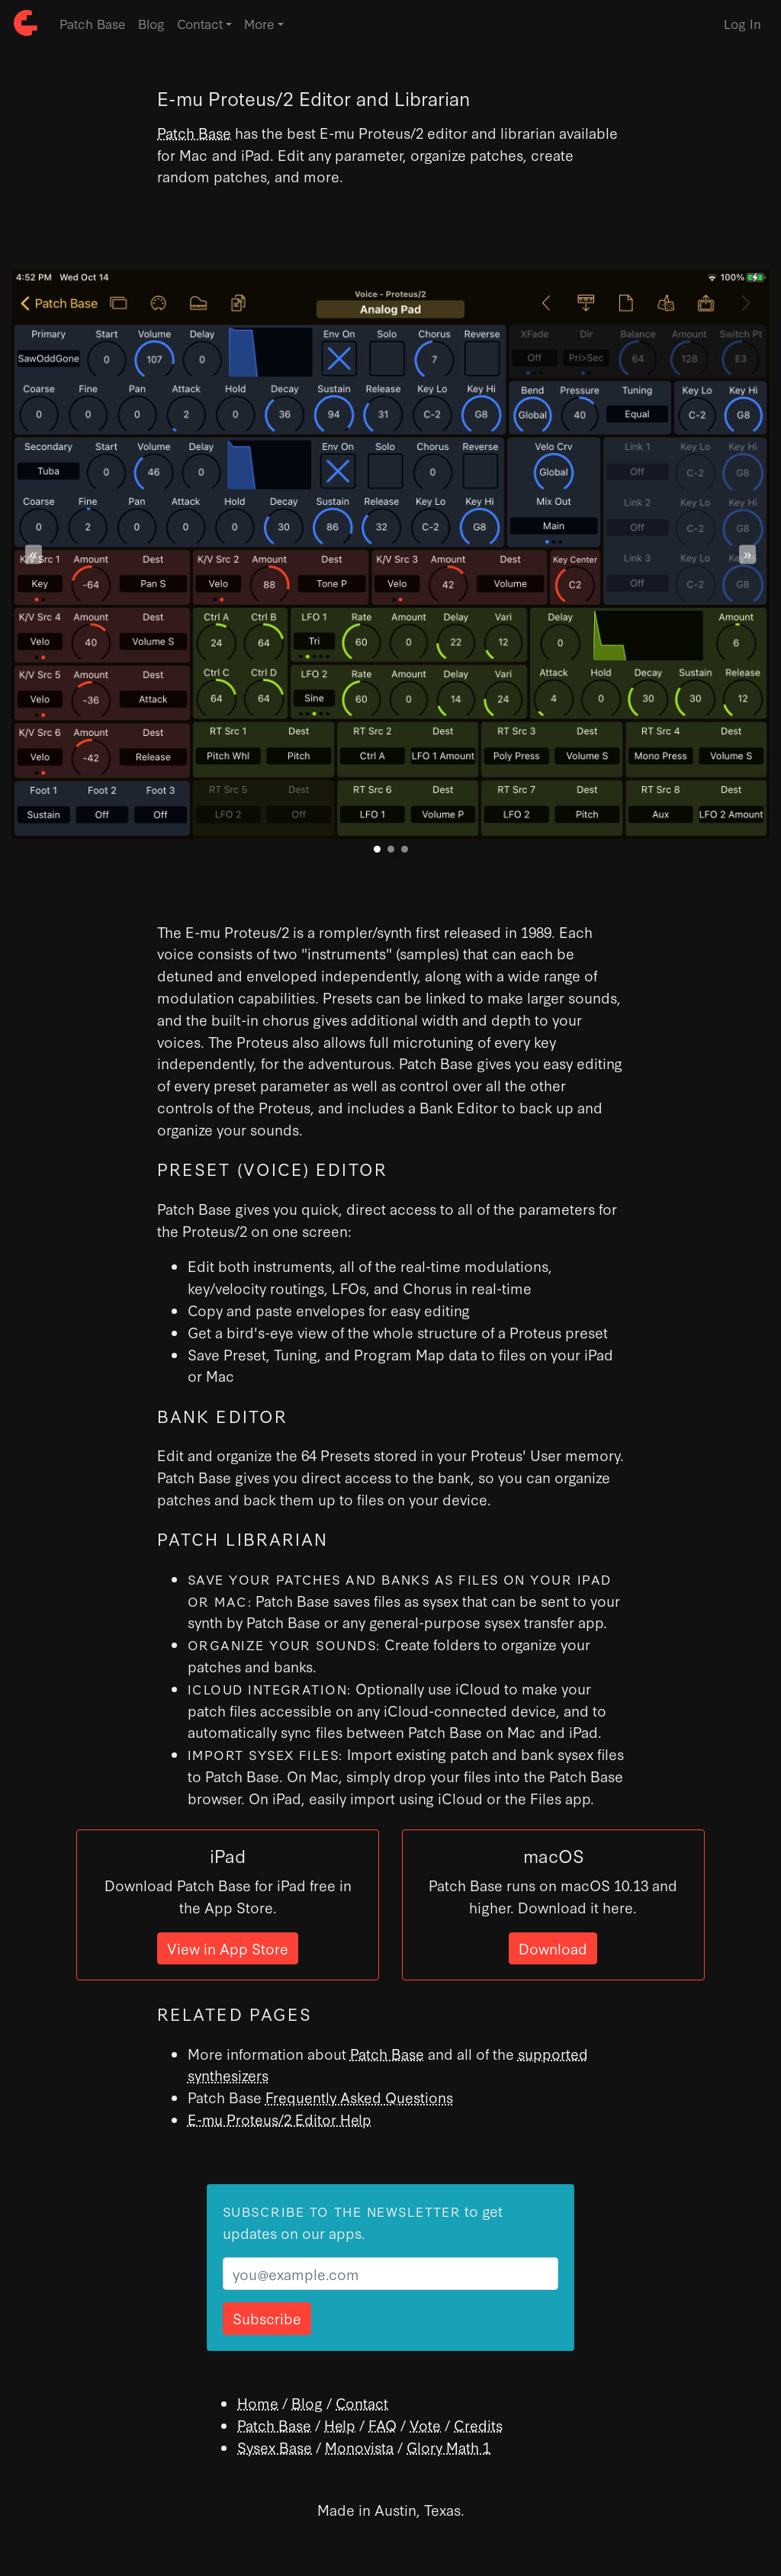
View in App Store (227, 1948)
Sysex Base (274, 2446)
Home (257, 2402)
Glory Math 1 (448, 2446)
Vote (425, 2424)
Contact (362, 2402)
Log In (742, 23)
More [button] (259, 23)
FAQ (382, 2424)
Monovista (359, 2446)
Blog (151, 23)
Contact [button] (200, 23)
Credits (478, 2424)
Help (339, 2424)
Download (553, 1948)
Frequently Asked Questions (359, 2096)
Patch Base (92, 23)
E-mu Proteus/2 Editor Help (279, 2119)
